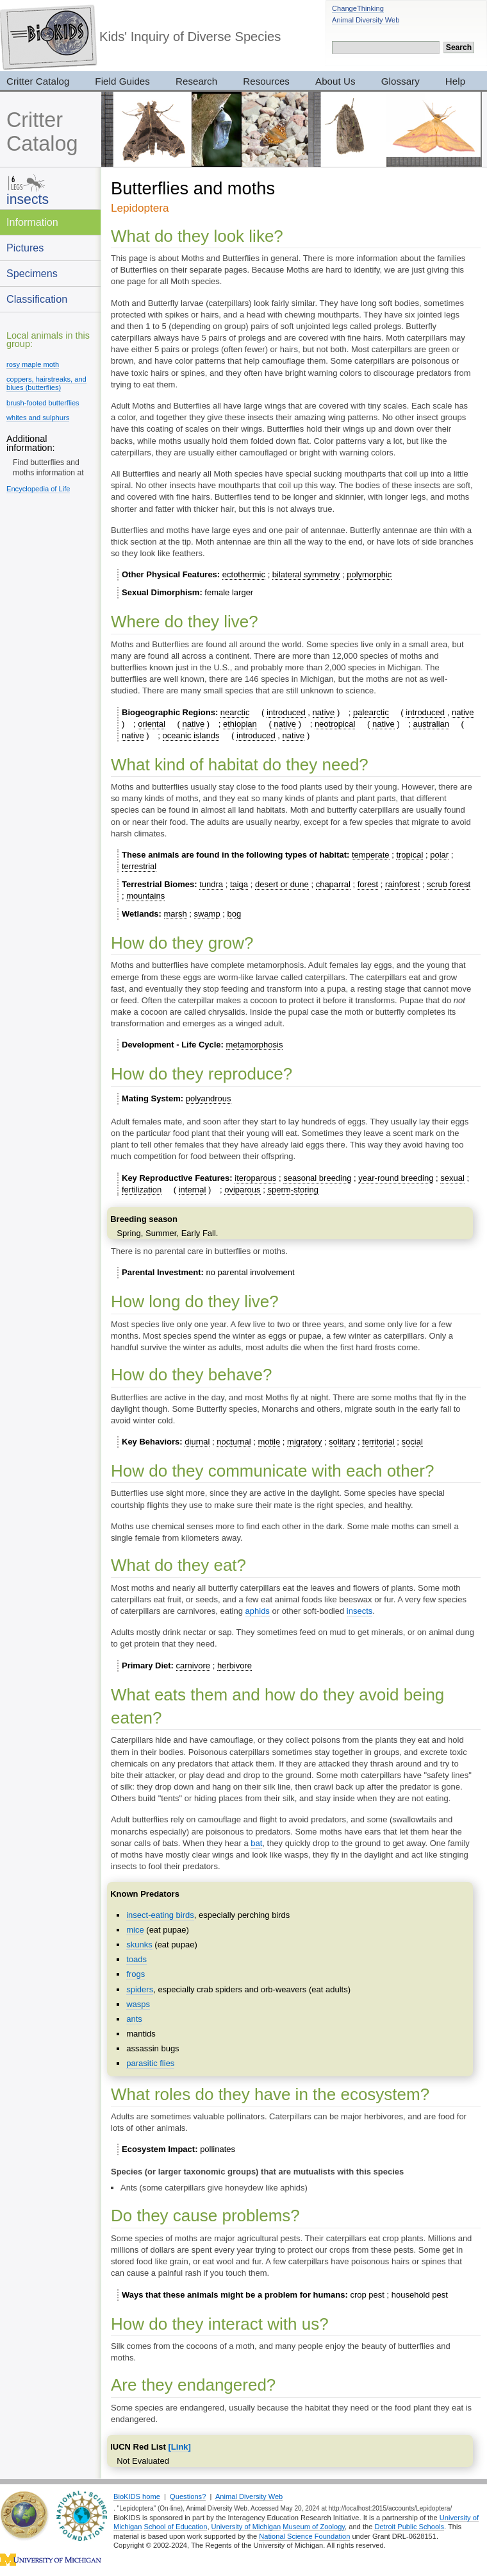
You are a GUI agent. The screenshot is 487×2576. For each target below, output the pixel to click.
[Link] (180, 2447)
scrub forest (448, 884)
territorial (378, 1441)
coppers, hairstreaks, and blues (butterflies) (46, 383)
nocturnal (234, 1441)
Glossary (400, 81)
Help (455, 81)
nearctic (235, 712)
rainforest (402, 884)
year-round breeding (395, 1178)
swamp (207, 914)
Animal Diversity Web (365, 20)
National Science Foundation (304, 2536)
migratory (304, 1441)
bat (256, 1843)
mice (135, 1930)
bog (234, 914)
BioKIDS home (136, 2496)
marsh (175, 914)
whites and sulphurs (37, 417)
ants (134, 2019)
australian (431, 724)
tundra (211, 884)
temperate (371, 855)
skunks (139, 1944)
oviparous (242, 1189)
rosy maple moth (32, 364)
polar (439, 855)
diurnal (197, 1441)
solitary (342, 1441)
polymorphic (369, 574)
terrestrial (139, 866)
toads (136, 1959)
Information (32, 222)
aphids (257, 1611)
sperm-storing (292, 1189)
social (412, 1441)
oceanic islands (191, 735)
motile (269, 1441)
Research (196, 81)
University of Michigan (246, 2526)
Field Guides (122, 81)
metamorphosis (254, 1044)
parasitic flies (150, 2063)
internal (192, 1189)
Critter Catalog (42, 131)
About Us (335, 81)
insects (27, 199)
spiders (139, 1989)
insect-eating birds (160, 1915)
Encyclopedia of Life (38, 489)
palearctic (371, 712)
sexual (452, 1178)
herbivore (234, 1665)
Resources (266, 81)
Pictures (25, 247)
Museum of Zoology (314, 2526)
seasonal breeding (317, 1178)
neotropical (335, 724)
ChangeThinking (358, 8)
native (324, 712)
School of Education (176, 2526)
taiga (239, 884)
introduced (286, 712)
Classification (36, 299)
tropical (409, 855)
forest (368, 884)
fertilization (141, 1189)
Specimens (32, 273)
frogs (135, 1974)
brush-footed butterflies (42, 403)
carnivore (193, 1665)
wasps (138, 2004)
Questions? (188, 2496)
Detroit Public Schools (409, 2526)
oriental (151, 724)
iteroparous (255, 1178)
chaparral (333, 884)
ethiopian (240, 724)
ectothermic (243, 574)
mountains (145, 896)
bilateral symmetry (306, 574)
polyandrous (208, 1098)
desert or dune (282, 884)
